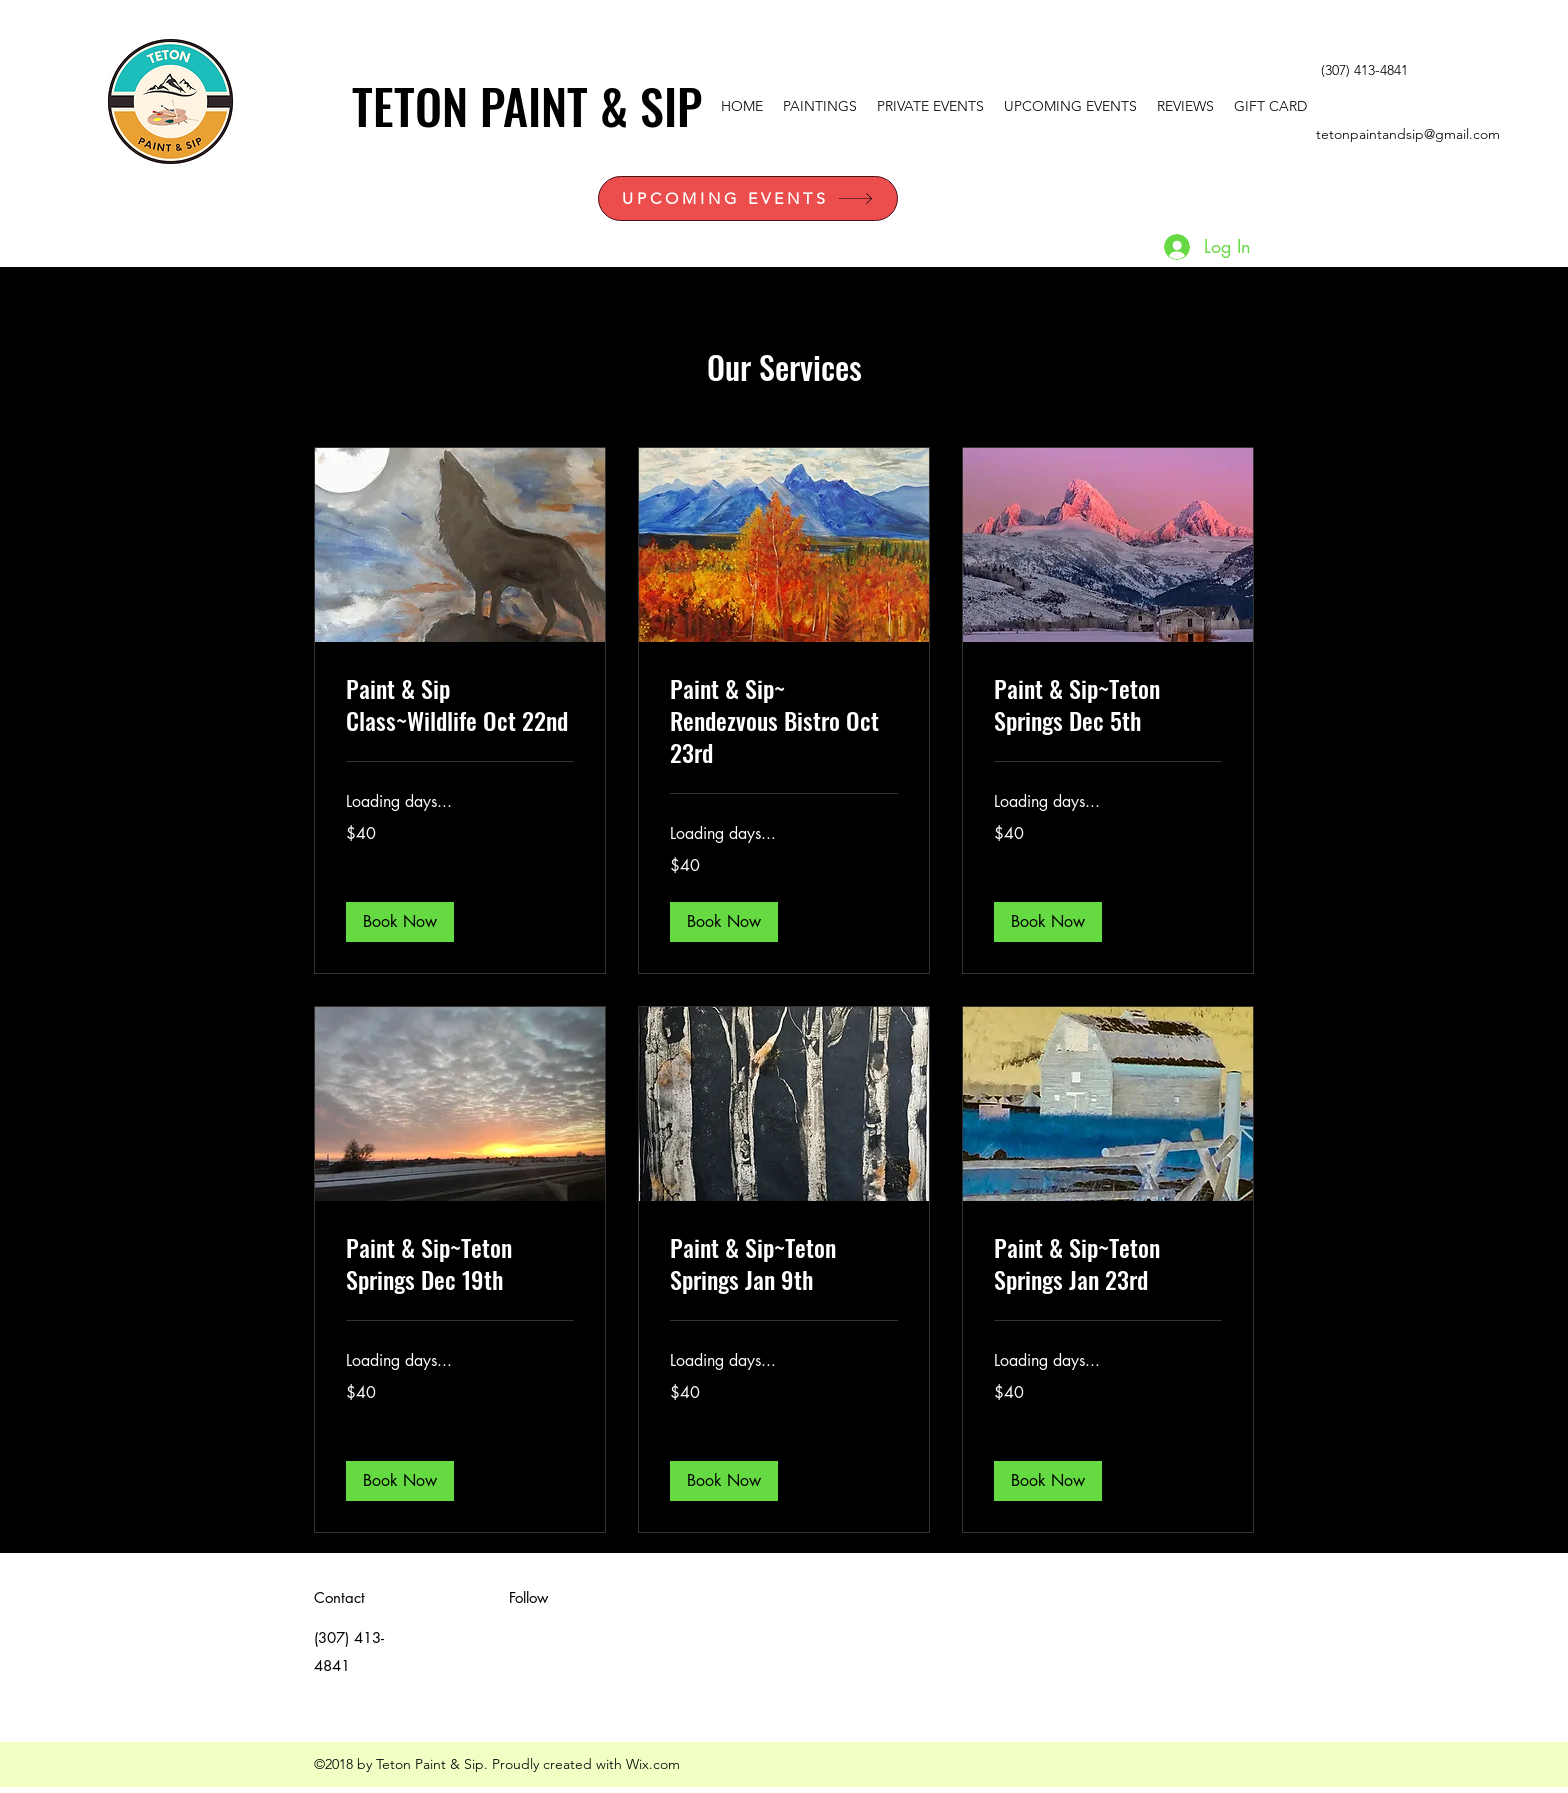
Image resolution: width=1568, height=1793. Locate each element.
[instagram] (1496, 71)
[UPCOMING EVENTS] (748, 198)
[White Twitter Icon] (1436, 71)
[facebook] (1466, 71)
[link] (460, 705)
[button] (400, 922)
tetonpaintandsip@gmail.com (1408, 134)
